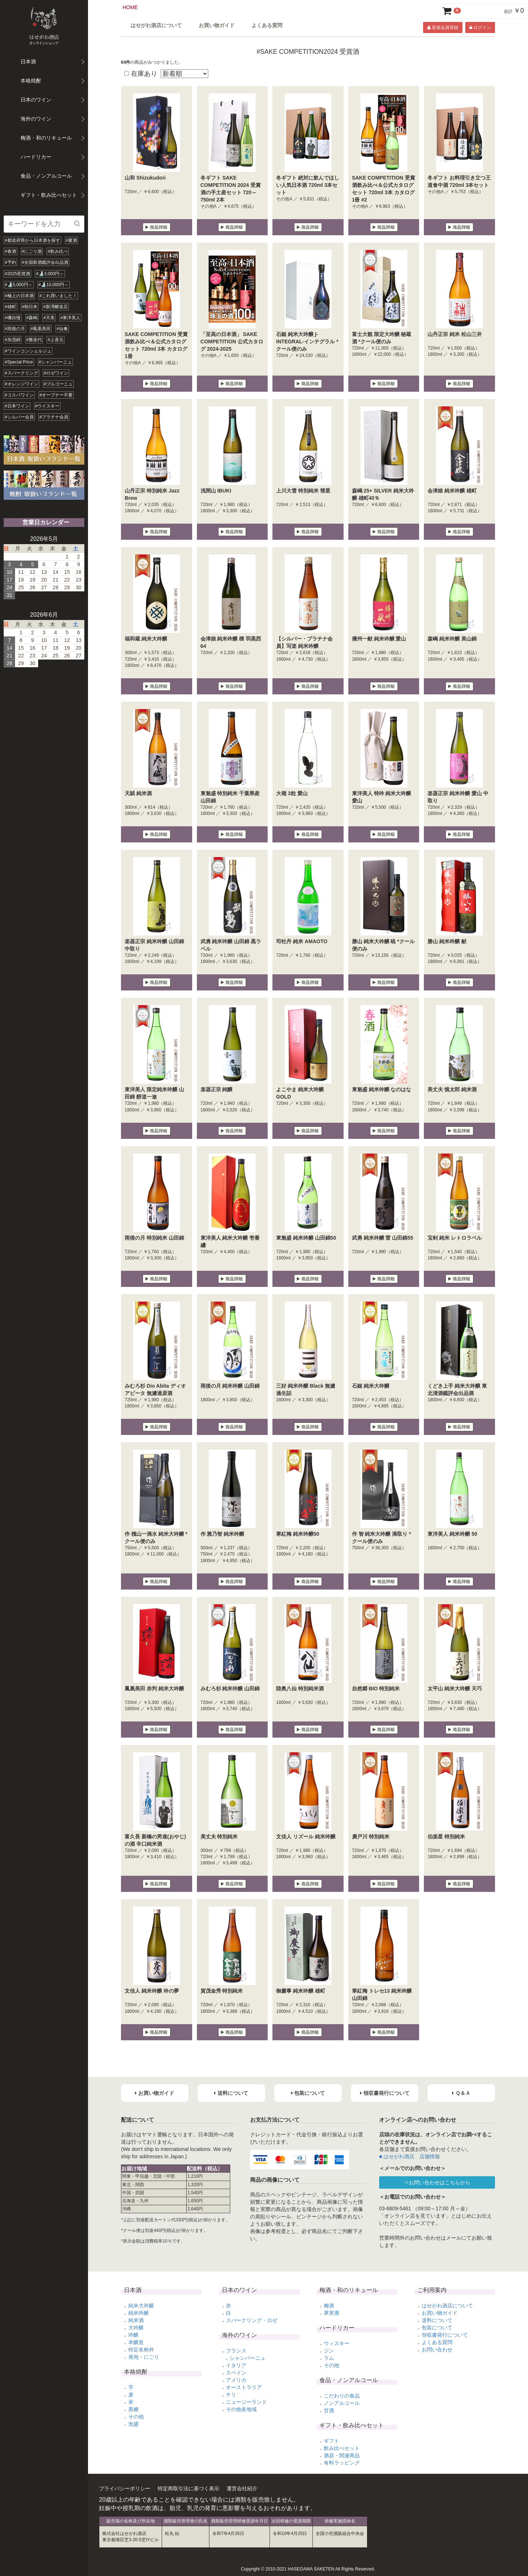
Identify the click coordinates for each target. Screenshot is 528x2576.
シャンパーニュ (247, 2358)
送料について (437, 2320)
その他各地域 (241, 2409)
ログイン (480, 27)
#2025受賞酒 (17, 273)
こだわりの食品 (342, 2396)
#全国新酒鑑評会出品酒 (45, 262)
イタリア (236, 2365)
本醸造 (136, 2342)
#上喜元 (55, 339)
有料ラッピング (342, 2463)
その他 (136, 2417)
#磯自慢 (13, 317)
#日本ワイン (17, 406)
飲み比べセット (342, 2448)
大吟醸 (136, 2327)
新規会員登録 (442, 27)
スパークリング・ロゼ (251, 2320)
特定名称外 (141, 2349)
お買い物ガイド (217, 25)
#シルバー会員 (19, 417)
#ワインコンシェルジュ (28, 351)
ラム (329, 2358)
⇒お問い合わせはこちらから (437, 2182)
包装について (437, 2327)
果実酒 (331, 2313)
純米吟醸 (138, 2313)
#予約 (10, 262)
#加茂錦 (13, 339)
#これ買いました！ (58, 295)
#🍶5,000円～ (19, 284)
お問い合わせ (437, 2349)
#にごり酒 (32, 251)
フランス (236, 2351)
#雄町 (10, 306)
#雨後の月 (15, 328)
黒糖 (133, 2409)
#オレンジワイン (21, 384)
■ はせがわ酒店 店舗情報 (409, 2156)
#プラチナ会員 (54, 417)
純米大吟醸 (141, 2306)
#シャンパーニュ (55, 362)
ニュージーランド (246, 2402)
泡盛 (133, 2424)
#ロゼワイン (56, 373)
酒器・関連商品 (342, 2455)
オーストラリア (244, 2387)
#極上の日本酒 (19, 295)
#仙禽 (62, 328)
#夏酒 (71, 240)
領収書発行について (445, 2335)
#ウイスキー (47, 406)
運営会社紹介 (242, 2488)
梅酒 (329, 2306)
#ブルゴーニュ (58, 384)
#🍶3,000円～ (50, 273)
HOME (130, 7)
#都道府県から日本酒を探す (32, 240)
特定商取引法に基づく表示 (188, 2488)
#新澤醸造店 (55, 306)
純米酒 (136, 2320)
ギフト (331, 2441)
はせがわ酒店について (156, 25)
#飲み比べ (58, 251)
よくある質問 (267, 25)
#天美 (49, 317)
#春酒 (10, 251)
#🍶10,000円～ (53, 284)
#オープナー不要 (56, 395)
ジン (329, 2351)
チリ (231, 2395)
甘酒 (329, 2410)
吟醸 (133, 2335)
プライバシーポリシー (124, 2488)
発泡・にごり (143, 2357)
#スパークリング (21, 373)
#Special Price (19, 362)
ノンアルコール (342, 2403)
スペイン (236, 2373)
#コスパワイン (19, 395)
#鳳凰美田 (41, 328)
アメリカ (236, 2380)
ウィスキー (336, 2343)
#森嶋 (32, 317)
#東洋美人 (70, 317)
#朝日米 (30, 306)
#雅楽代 (34, 339)
